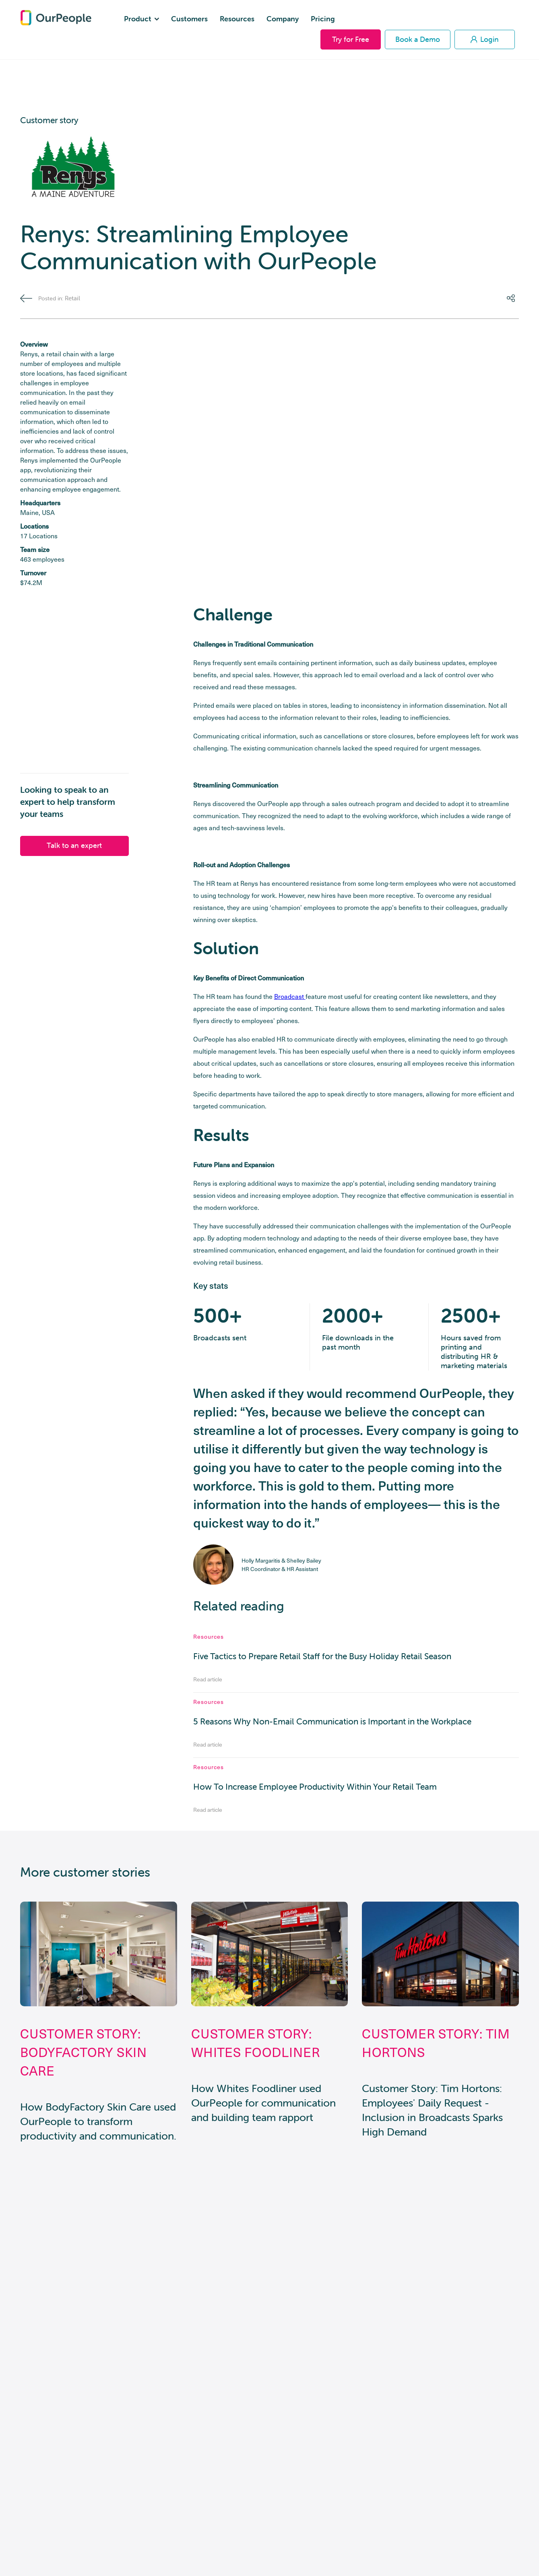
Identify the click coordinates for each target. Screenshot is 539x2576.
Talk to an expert (74, 845)
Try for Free (350, 39)
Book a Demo (417, 39)
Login (485, 39)
